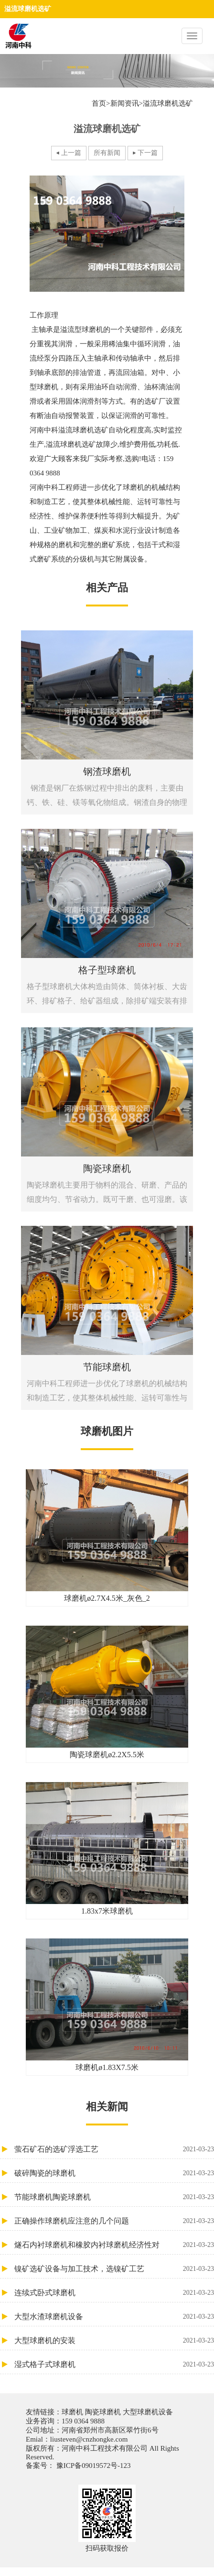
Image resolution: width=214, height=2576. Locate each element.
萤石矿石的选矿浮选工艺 (114, 2149)
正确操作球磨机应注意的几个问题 (114, 2221)
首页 (99, 103)
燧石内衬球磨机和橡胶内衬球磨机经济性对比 (114, 2244)
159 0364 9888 (83, 2421)
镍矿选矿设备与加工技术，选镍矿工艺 (114, 2268)
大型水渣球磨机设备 (114, 2316)
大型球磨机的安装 (114, 2340)
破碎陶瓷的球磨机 (114, 2173)
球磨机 (73, 2412)
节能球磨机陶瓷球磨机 (114, 2197)
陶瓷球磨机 (103, 2412)
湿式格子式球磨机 (114, 2364)
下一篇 (148, 152)
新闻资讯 (124, 103)
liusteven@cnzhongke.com (89, 2439)
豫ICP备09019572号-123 (92, 2465)
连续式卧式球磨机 (114, 2292)
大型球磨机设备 (147, 2412)
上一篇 (71, 152)
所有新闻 (107, 152)
